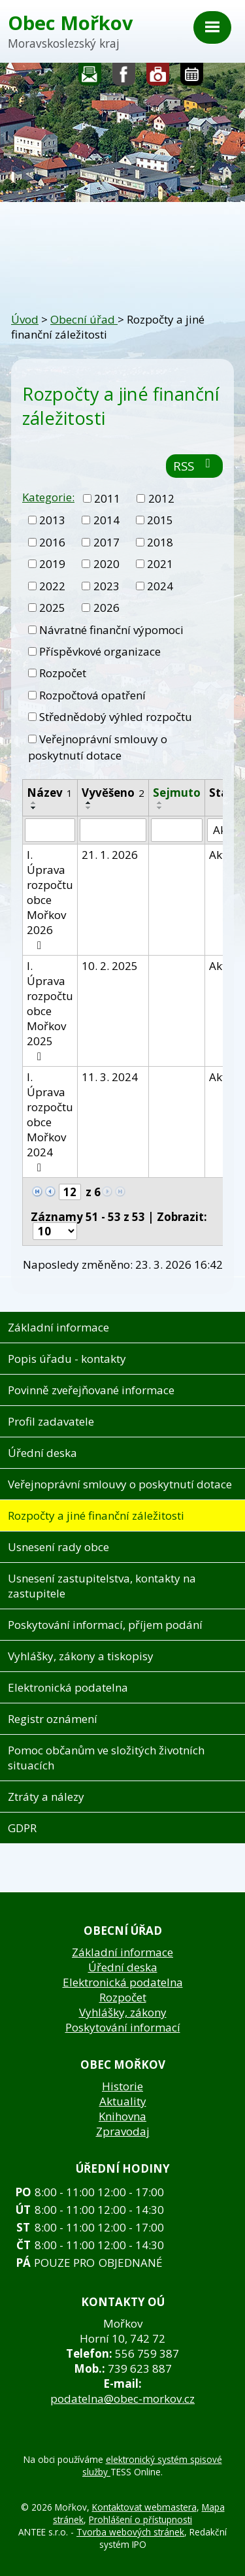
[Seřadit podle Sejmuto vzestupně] (160, 802)
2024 (160, 586)
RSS (194, 466)
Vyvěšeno (113, 792)
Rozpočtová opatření (92, 695)
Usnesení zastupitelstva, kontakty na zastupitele (102, 1586)
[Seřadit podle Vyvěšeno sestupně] (89, 808)
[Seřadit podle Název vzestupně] (34, 802)
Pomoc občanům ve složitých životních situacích (106, 1758)
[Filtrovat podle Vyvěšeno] (113, 830)
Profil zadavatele (51, 1421)
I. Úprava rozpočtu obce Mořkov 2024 (50, 1121)
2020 (106, 563)
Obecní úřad (84, 319)
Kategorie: (48, 497)
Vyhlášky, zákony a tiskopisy (81, 1656)
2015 (160, 519)
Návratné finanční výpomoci (111, 629)
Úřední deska (42, 1452)
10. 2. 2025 (110, 965)
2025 (52, 607)
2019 (52, 563)
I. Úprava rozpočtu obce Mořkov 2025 (50, 1010)
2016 (52, 542)
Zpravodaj (123, 2131)
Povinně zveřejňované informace (91, 1389)
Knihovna (122, 2116)
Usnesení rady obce (58, 1546)
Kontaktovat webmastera (144, 2507)
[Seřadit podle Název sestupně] (34, 808)
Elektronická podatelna (68, 1687)
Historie (122, 2086)
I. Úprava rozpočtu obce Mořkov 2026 (50, 899)
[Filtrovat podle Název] (50, 830)
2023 (106, 586)
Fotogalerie (158, 77)
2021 (160, 563)
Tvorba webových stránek (130, 2532)
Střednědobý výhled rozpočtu (115, 716)
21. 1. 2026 (110, 854)
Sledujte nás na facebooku (124, 77)
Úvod (25, 319)
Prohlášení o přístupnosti (140, 2519)
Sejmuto (177, 792)
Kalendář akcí (191, 77)
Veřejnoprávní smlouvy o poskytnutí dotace (97, 747)
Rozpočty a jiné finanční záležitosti (96, 1515)
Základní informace (58, 1327)
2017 (106, 542)
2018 (160, 542)
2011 (107, 498)
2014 (106, 519)
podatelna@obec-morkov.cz (122, 2398)
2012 (161, 498)
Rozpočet (62, 672)
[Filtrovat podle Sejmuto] (177, 830)
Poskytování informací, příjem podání (105, 1624)
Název (50, 792)
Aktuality (122, 2101)
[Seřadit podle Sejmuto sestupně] (160, 808)
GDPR (22, 1827)
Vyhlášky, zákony (123, 2012)
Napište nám (90, 77)
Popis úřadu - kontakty (67, 1358)
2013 (52, 519)
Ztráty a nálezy (46, 1796)
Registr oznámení (52, 1718)
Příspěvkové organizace (100, 651)
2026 (106, 607)
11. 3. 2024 (110, 1076)
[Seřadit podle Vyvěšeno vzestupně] (89, 802)
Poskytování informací (122, 2027)
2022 (52, 586)
